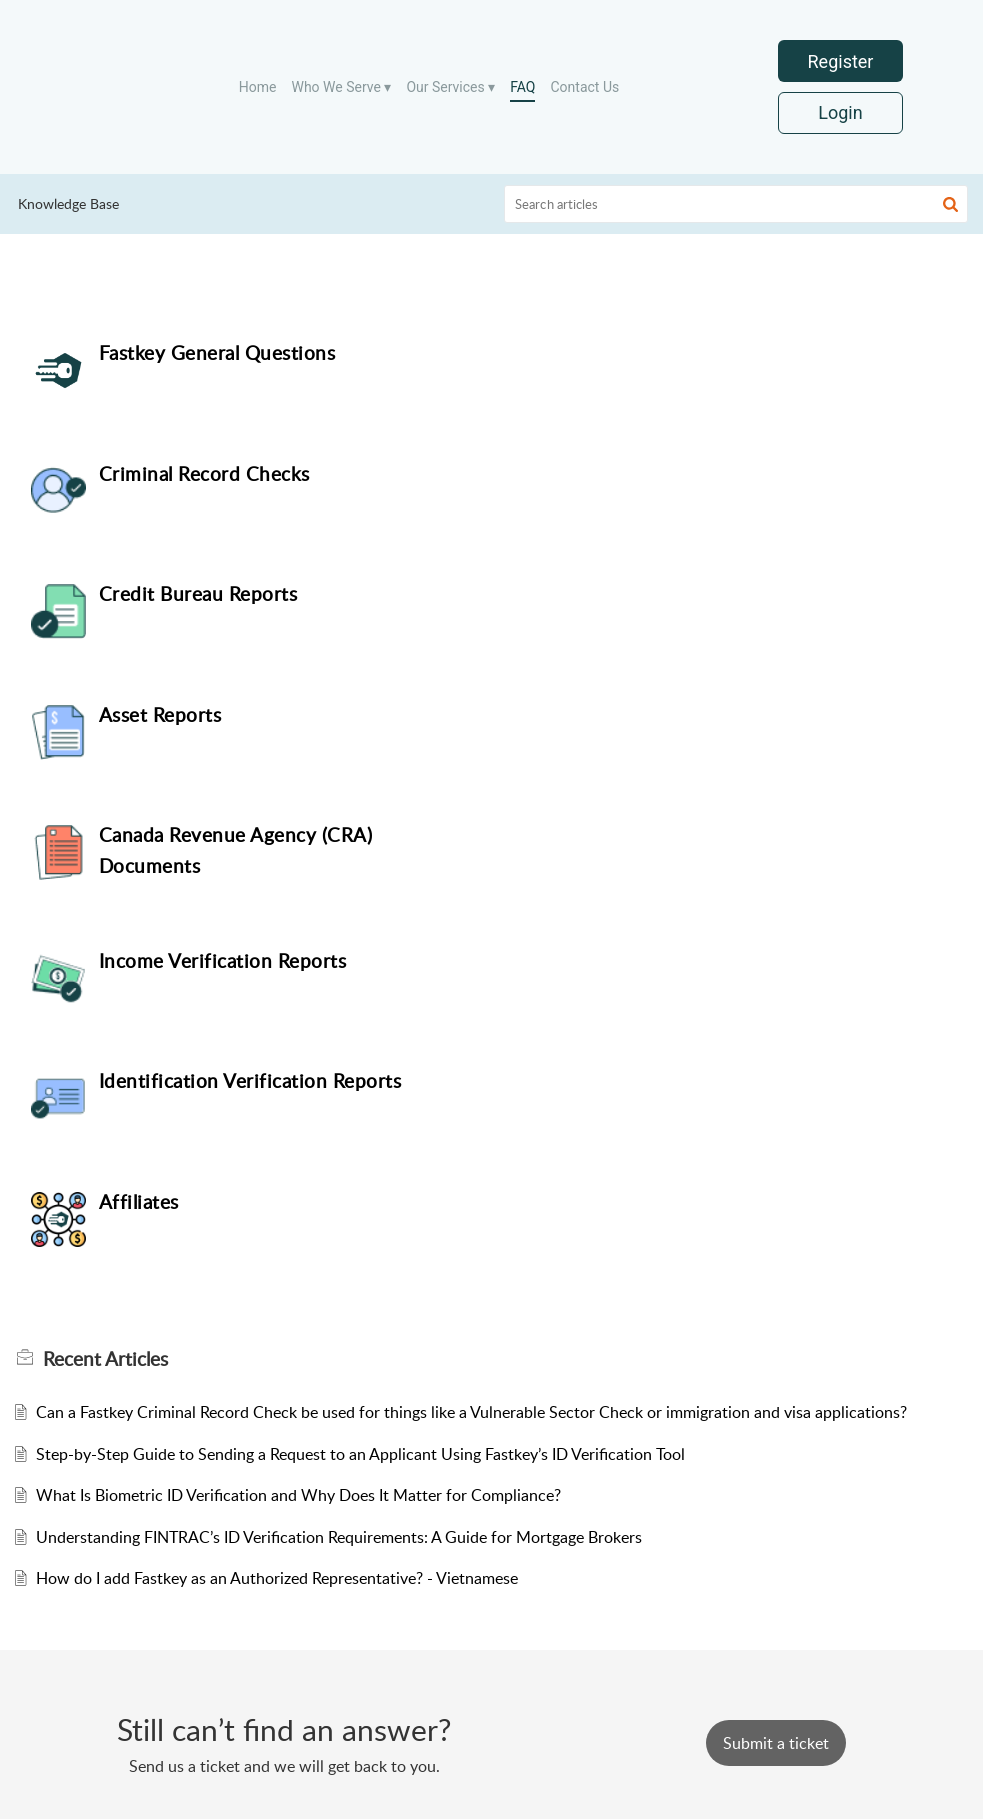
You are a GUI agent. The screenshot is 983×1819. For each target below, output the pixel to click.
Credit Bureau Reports (198, 473)
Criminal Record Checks (691, 352)
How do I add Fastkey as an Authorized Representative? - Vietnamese (277, 1096)
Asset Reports (647, 473)
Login (840, 113)
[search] (736, 204)
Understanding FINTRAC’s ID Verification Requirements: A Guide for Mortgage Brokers (339, 1054)
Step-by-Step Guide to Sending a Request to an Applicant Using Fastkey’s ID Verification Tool (360, 971)
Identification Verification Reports (250, 719)
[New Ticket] (776, 1741)
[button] (950, 204)
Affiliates (626, 719)
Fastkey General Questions (217, 352)
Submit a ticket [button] (776, 1741)
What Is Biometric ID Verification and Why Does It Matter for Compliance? (298, 1013)
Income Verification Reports (710, 593)
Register (841, 61)
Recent (105, 876)
